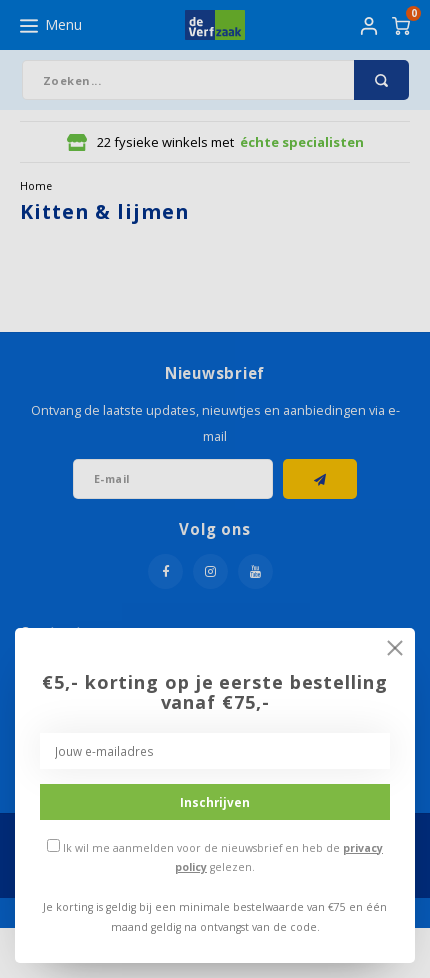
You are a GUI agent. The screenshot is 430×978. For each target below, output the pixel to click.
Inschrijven (215, 802)
